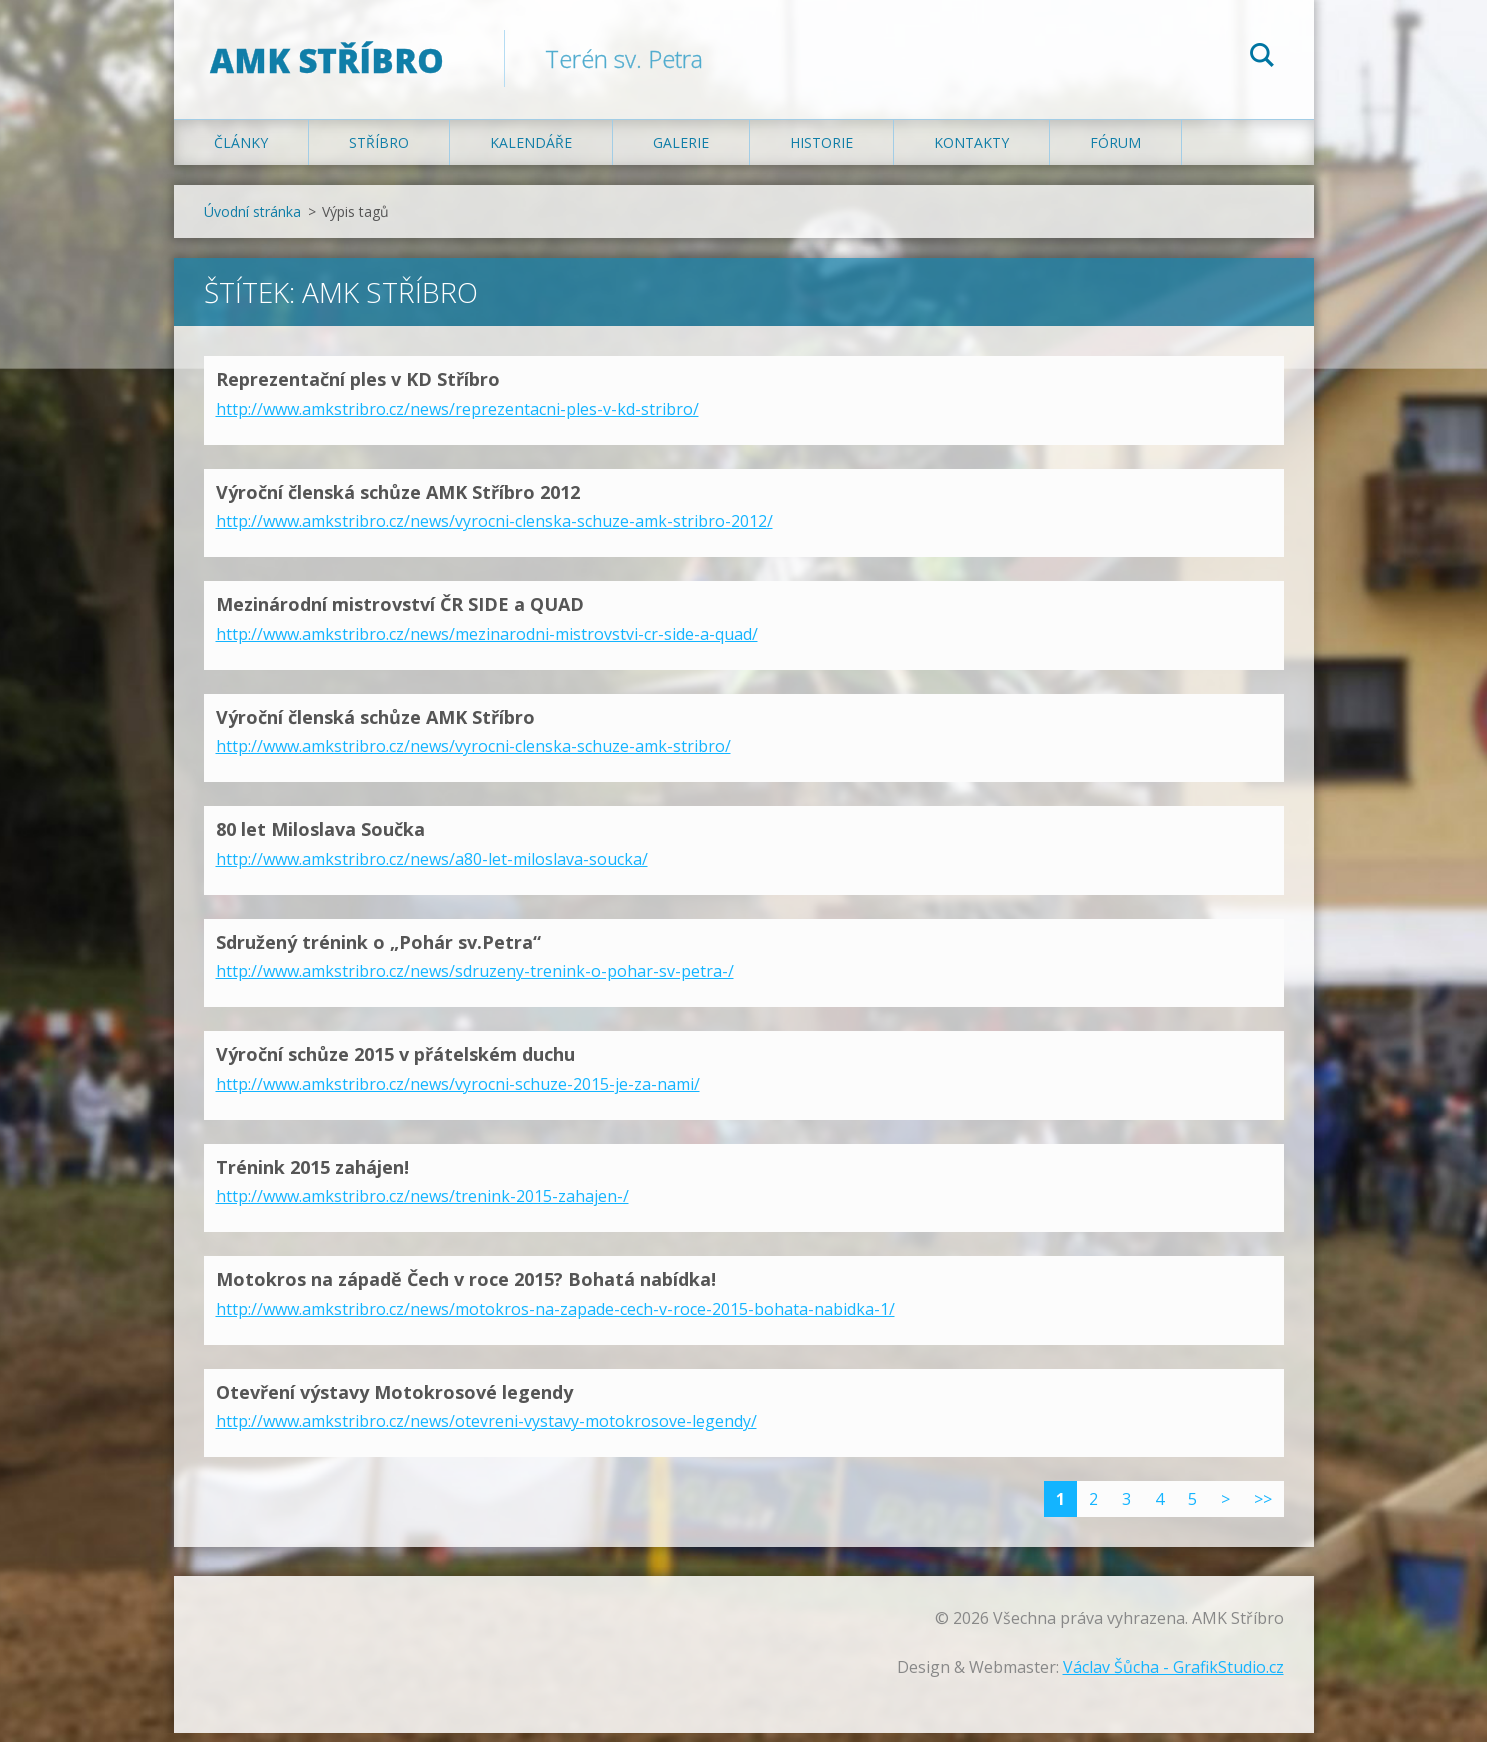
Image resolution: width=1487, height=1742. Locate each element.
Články (241, 151)
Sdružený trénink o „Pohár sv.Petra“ (378, 950)
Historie (821, 151)
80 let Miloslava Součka (320, 838)
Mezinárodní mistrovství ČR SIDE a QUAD (400, 613)
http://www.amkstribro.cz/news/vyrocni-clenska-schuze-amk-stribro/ (473, 755)
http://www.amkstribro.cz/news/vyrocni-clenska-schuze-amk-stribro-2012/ (494, 530)
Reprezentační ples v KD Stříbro (358, 388)
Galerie (681, 151)
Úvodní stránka (252, 220)
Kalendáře (531, 151)
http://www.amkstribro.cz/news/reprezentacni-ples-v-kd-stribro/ (457, 417)
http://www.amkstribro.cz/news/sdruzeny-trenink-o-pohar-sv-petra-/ (475, 980)
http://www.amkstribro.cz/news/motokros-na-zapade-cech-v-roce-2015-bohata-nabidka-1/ (555, 1317)
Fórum (1115, 151)
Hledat (1262, 58)
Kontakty (971, 151)
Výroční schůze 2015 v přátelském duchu (395, 1063)
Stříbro (379, 151)
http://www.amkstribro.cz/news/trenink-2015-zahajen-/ (422, 1205)
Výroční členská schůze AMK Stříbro (375, 725)
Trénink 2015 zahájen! (312, 1175)
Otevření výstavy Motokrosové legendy (394, 1400)
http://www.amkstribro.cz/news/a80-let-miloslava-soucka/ (432, 867)
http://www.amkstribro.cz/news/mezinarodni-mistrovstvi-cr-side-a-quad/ (487, 642)
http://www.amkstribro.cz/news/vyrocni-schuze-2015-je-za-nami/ (458, 1092)
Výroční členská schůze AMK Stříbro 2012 (398, 500)
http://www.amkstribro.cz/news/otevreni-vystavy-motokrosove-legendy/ (486, 1430)
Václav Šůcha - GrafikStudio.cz (1173, 1676)
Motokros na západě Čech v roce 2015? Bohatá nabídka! (466, 1288)
